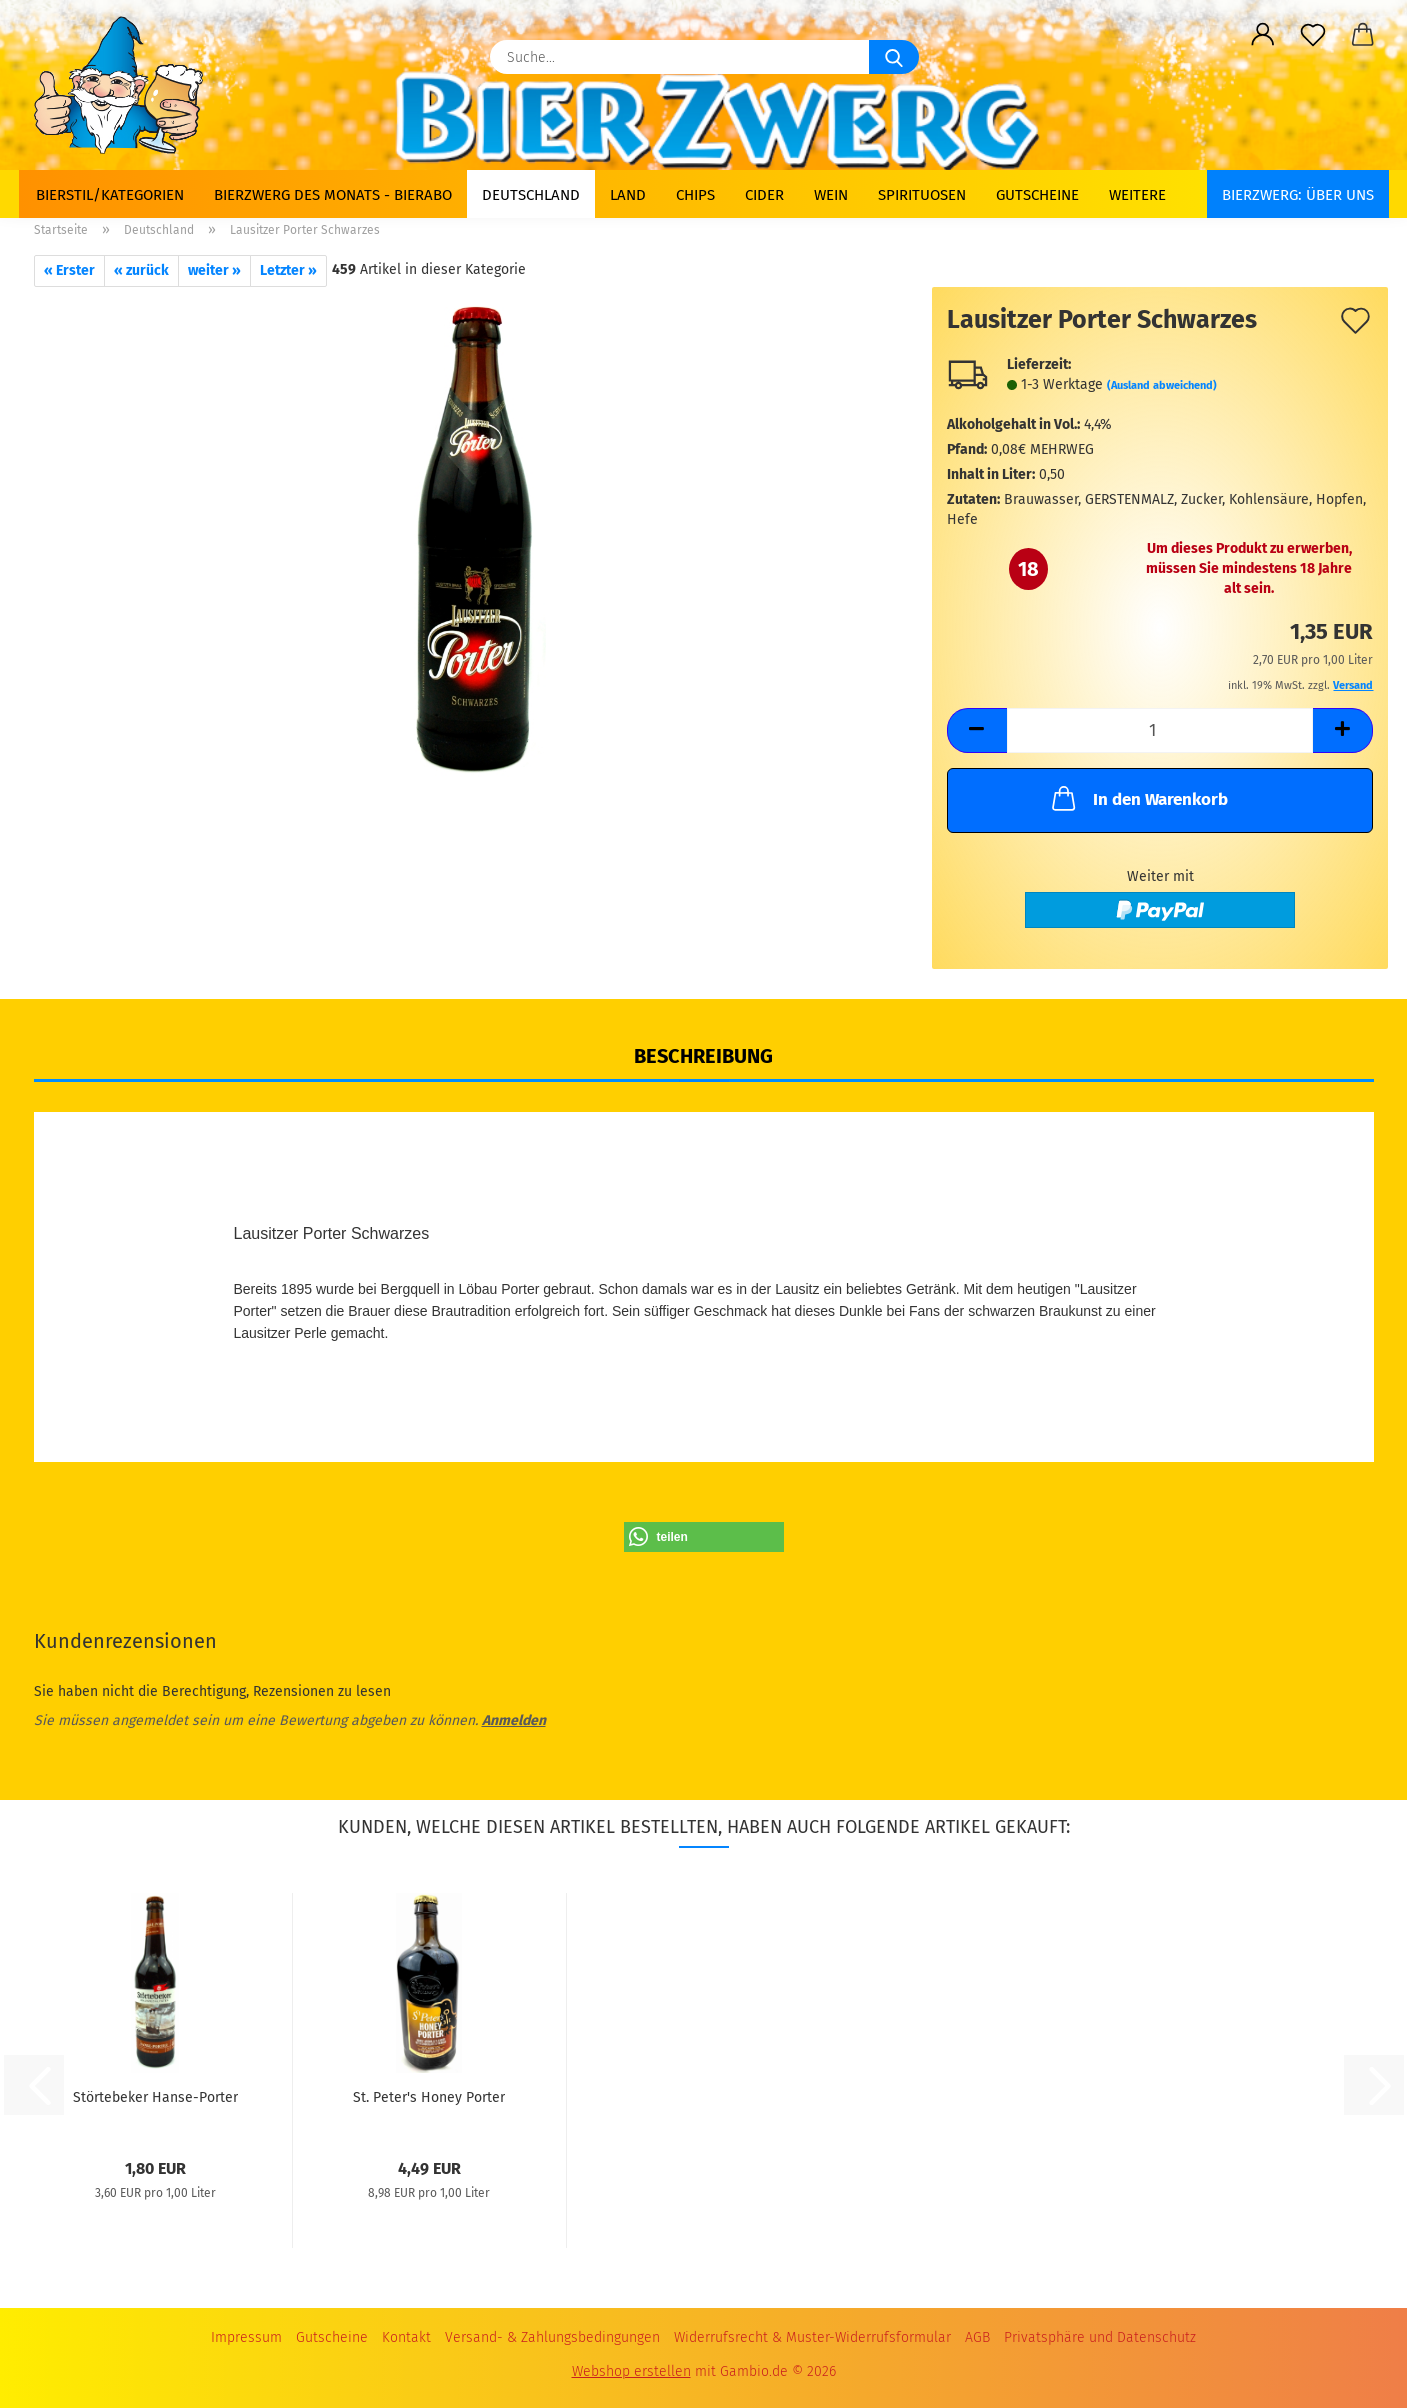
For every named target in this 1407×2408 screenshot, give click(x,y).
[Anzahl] (1160, 730)
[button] (1263, 35)
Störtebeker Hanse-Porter (155, 2097)
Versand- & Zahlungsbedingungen (552, 2337)
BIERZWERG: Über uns (1298, 195)
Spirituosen (922, 195)
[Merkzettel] (1313, 35)
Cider (764, 195)
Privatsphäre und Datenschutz (1100, 2337)
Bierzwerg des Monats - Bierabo (333, 195)
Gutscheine (1037, 195)
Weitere (1137, 195)
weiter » (214, 270)
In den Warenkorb (1138, 798)
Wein (831, 195)
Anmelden (514, 1720)
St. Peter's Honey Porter (429, 2097)
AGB (977, 2337)
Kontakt (406, 2337)
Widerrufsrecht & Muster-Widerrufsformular (812, 2337)
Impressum (246, 2337)
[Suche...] (894, 57)
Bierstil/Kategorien (110, 195)
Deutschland (531, 195)
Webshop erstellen (631, 2371)
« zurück (141, 270)
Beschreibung (703, 1056)
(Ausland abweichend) (1162, 385)
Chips (695, 195)
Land (628, 195)
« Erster (69, 270)
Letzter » (288, 270)
